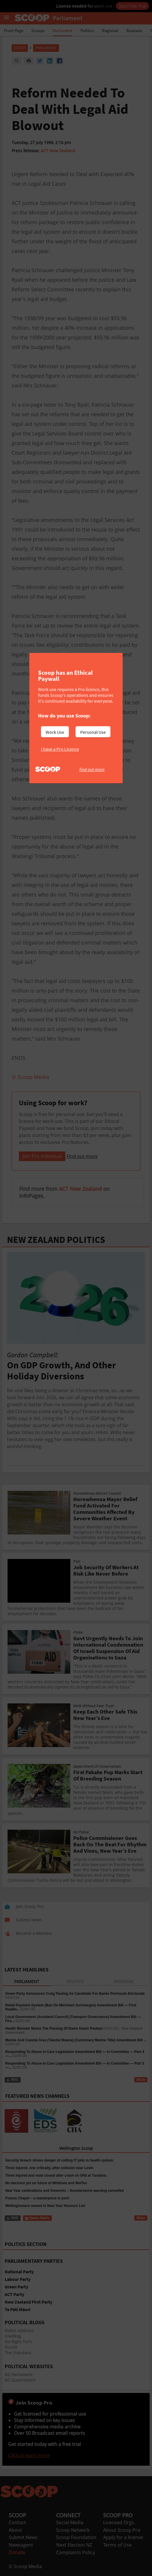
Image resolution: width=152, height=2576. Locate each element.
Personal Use (93, 732)
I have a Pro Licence (60, 749)
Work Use (55, 732)
